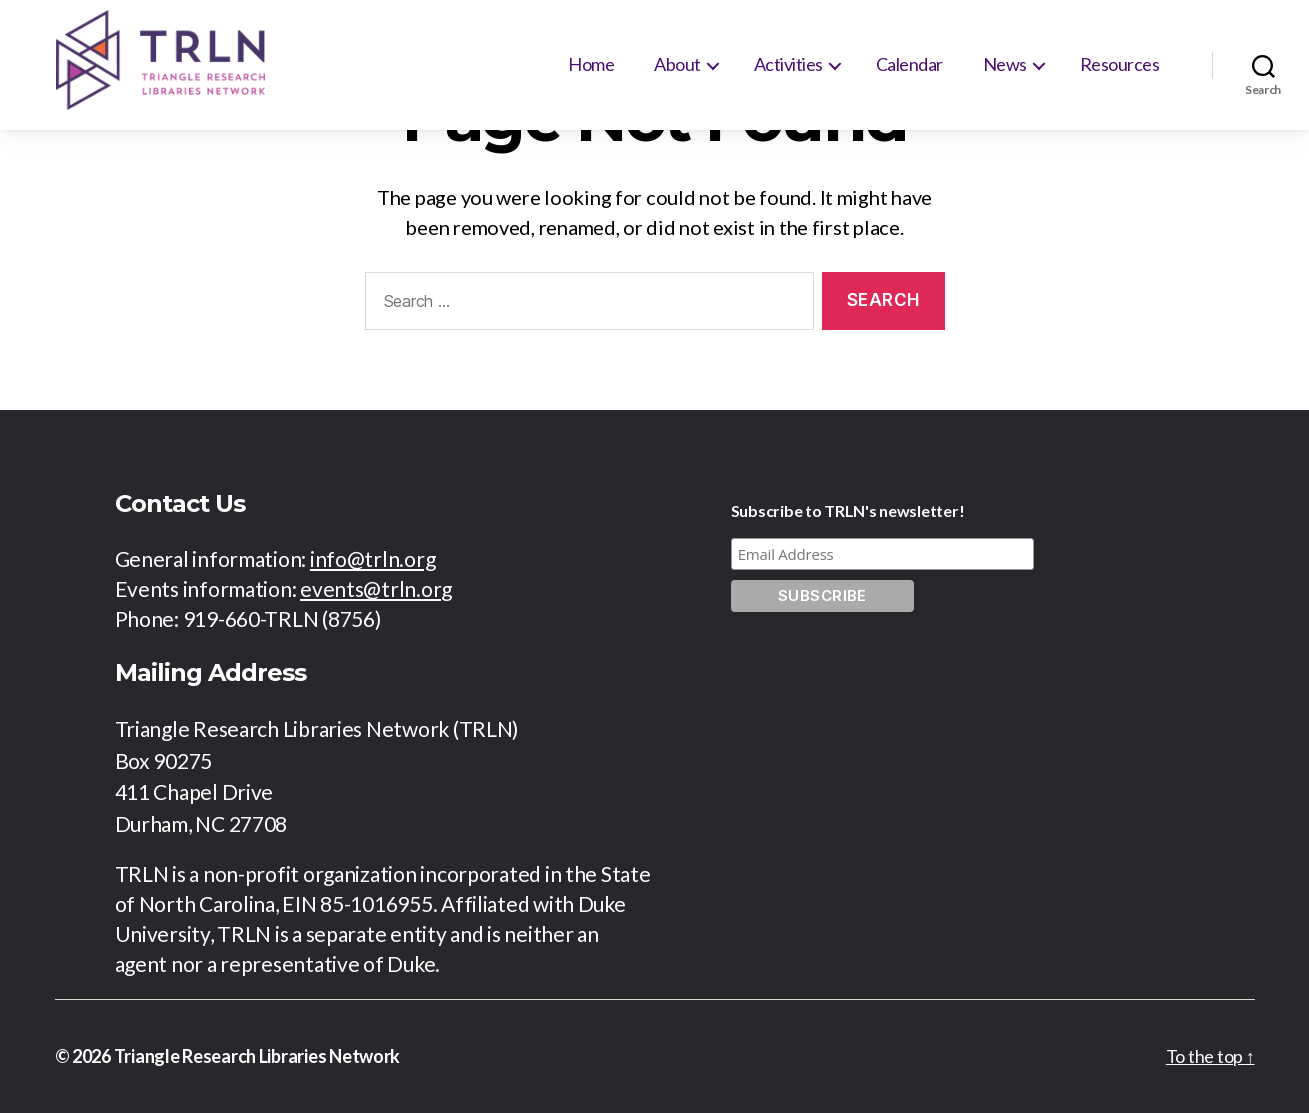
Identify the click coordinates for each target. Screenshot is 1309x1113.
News (1005, 64)
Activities (788, 64)
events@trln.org (376, 588)
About (677, 64)
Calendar (909, 64)
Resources (1120, 64)
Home (591, 64)
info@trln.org (373, 558)
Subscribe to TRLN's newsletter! (848, 510)
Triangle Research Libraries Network (257, 1056)
